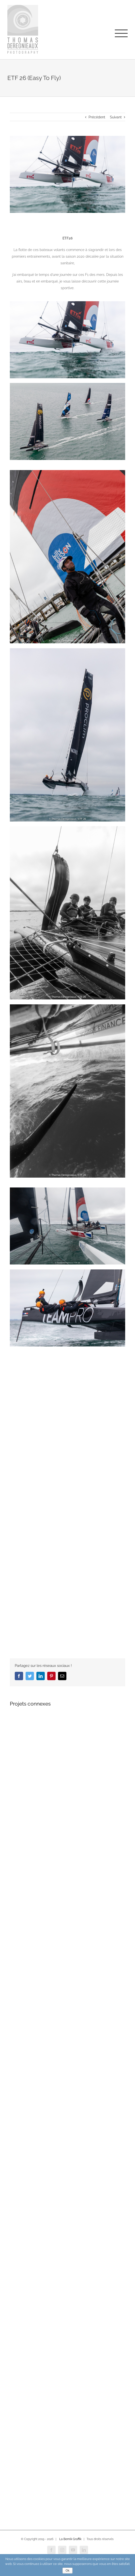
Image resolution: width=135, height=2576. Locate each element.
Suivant (116, 117)
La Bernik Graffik (70, 2539)
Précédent (97, 117)
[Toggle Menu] (121, 33)
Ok (67, 2570)
